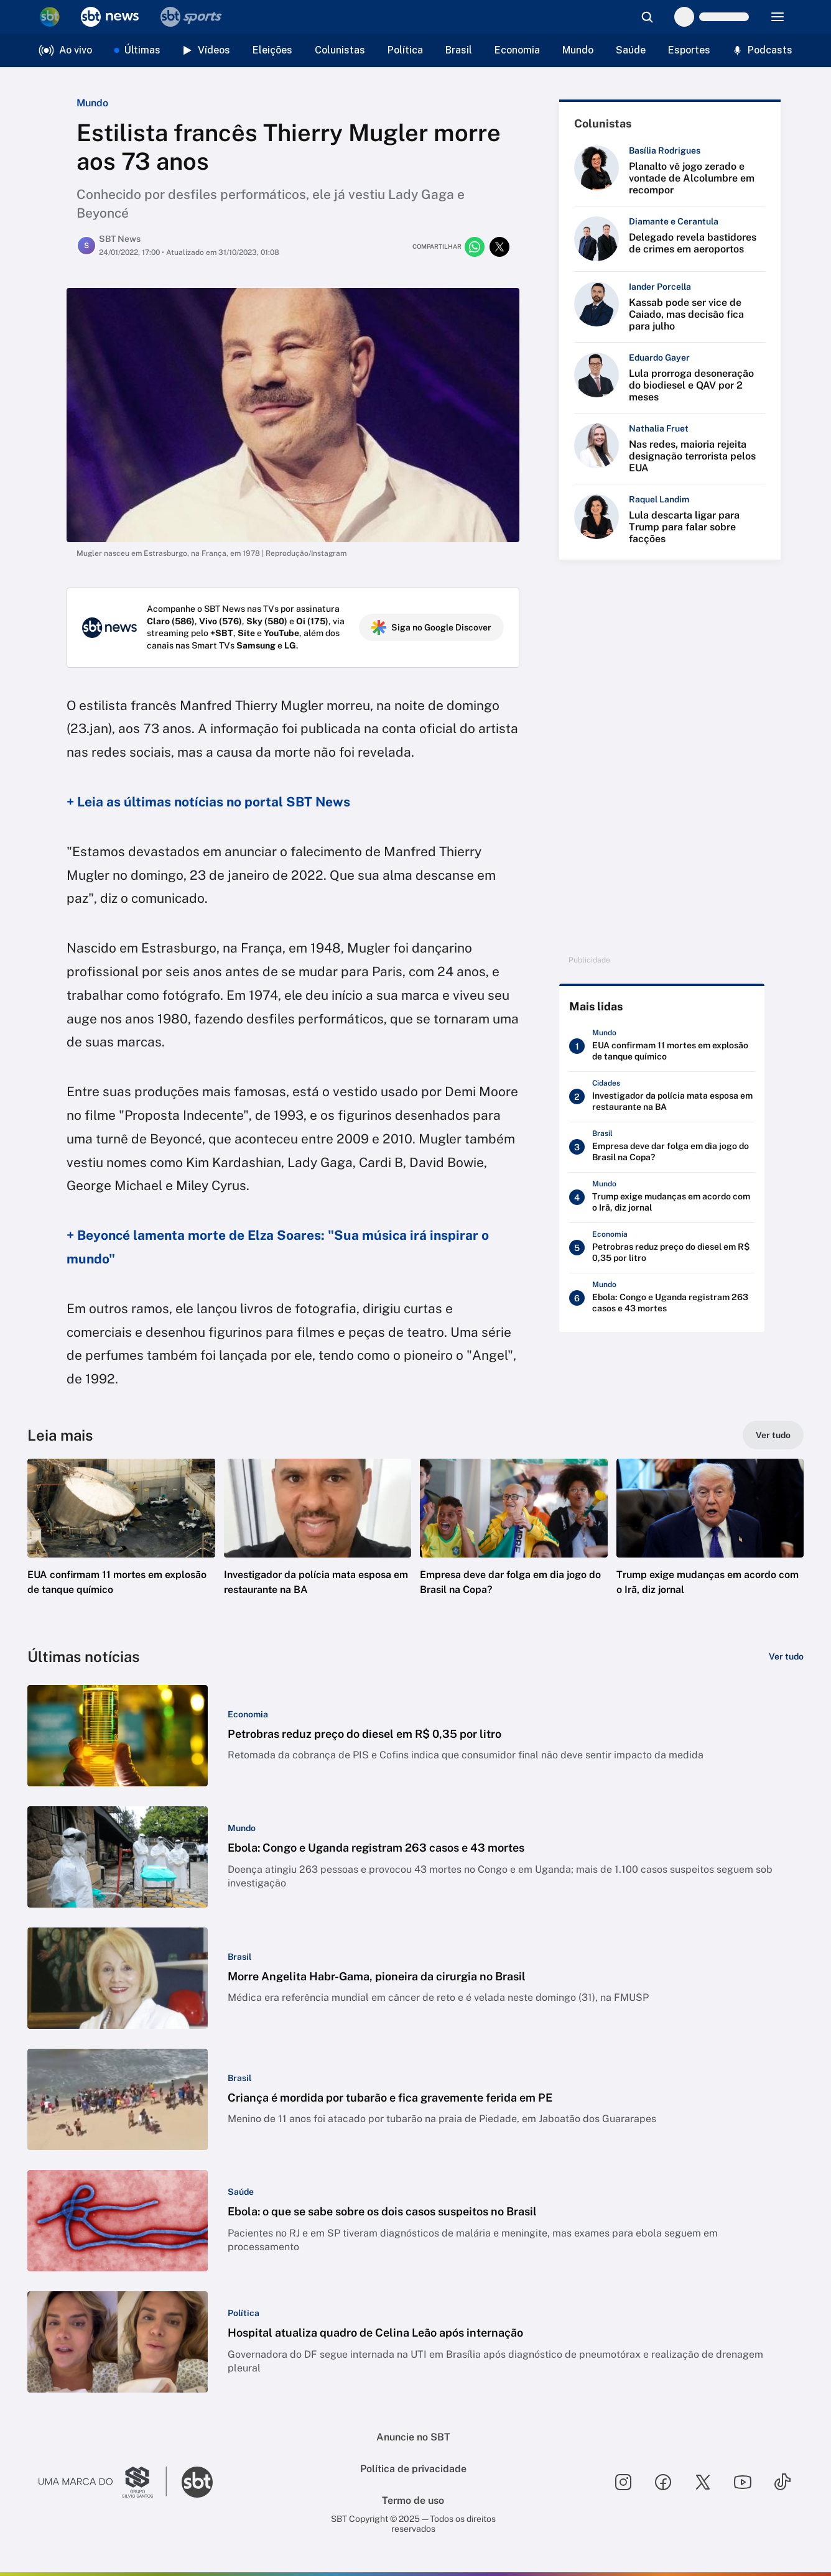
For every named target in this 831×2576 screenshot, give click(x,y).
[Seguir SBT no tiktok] (782, 2482)
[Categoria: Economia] (248, 1714)
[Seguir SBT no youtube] (743, 2482)
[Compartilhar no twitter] (499, 247)
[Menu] (777, 16)
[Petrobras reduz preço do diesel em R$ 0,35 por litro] (661, 1248)
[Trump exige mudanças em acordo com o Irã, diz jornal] (661, 1197)
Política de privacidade (413, 2469)
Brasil (458, 50)
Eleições (272, 50)
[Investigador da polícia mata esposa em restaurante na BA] (661, 1096)
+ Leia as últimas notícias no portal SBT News (208, 802)
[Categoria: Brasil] (239, 1957)
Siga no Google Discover (431, 627)
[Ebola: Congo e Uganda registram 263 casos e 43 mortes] (661, 1298)
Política (405, 50)
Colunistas (340, 50)
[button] (121, 1546)
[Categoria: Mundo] (242, 1828)
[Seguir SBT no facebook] (663, 2482)
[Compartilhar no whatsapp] (475, 247)
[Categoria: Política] (243, 2313)
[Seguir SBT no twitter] (703, 2482)
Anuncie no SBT (413, 2437)
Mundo (577, 50)
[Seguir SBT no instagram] (623, 2482)
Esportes (689, 50)
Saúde (631, 50)
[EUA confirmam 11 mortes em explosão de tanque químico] (661, 1046)
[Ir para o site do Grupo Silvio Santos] (103, 2482)
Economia (517, 50)
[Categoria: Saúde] (241, 2192)
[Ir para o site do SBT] (197, 2482)
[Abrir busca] (646, 16)
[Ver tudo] (773, 1435)
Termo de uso (413, 2500)
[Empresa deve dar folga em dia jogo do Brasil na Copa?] (661, 1147)
